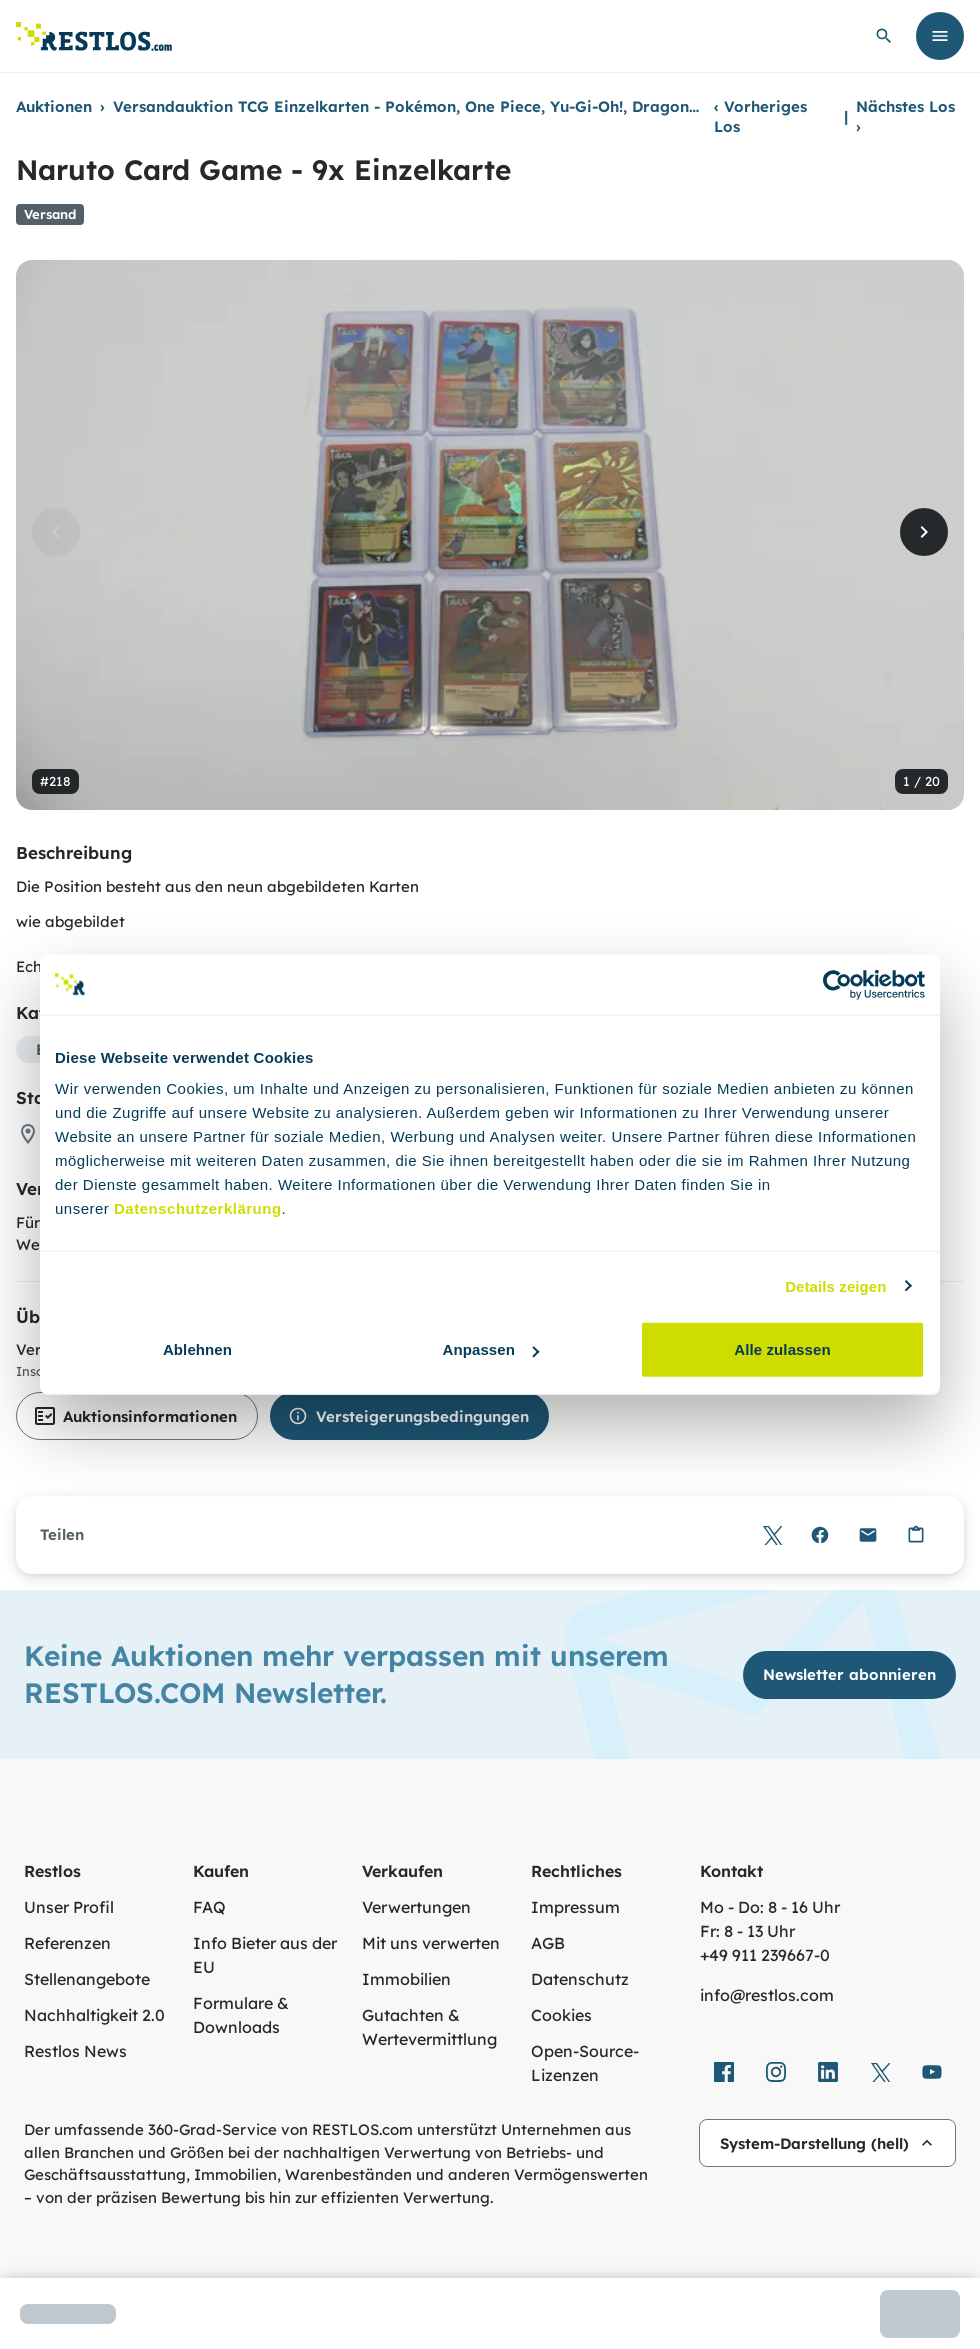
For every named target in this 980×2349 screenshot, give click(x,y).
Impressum (575, 1907)
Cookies (561, 2015)
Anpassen (491, 1349)
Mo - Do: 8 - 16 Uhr (770, 1907)
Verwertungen (416, 1907)
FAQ (209, 1907)
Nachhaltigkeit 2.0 (94, 2015)
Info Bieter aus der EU (265, 1955)
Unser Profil (69, 1907)
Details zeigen (835, 1285)
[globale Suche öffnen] (884, 36)
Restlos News (75, 2051)
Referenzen (67, 1943)
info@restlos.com (767, 1995)
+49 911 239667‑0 (765, 1955)
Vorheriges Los (760, 116)
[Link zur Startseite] (94, 36)
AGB (548, 1943)
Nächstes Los (905, 116)
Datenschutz (580, 1979)
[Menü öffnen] (940, 36)
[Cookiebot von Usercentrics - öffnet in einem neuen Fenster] (837, 984)
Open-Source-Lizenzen (585, 2063)
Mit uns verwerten (431, 1943)
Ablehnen (197, 1349)
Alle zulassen (782, 1349)
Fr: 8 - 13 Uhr (747, 1931)
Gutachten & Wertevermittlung (429, 2027)
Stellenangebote (87, 1979)
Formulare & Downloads (241, 2015)
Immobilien (406, 1979)
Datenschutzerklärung (198, 1208)
